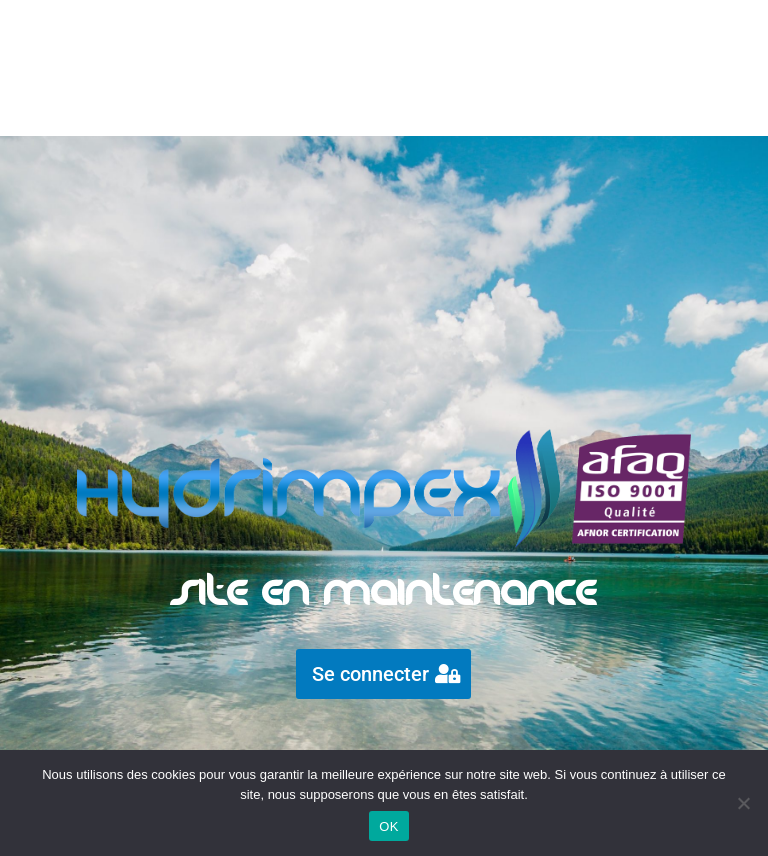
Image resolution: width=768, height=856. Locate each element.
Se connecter (370, 674)
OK (388, 826)
